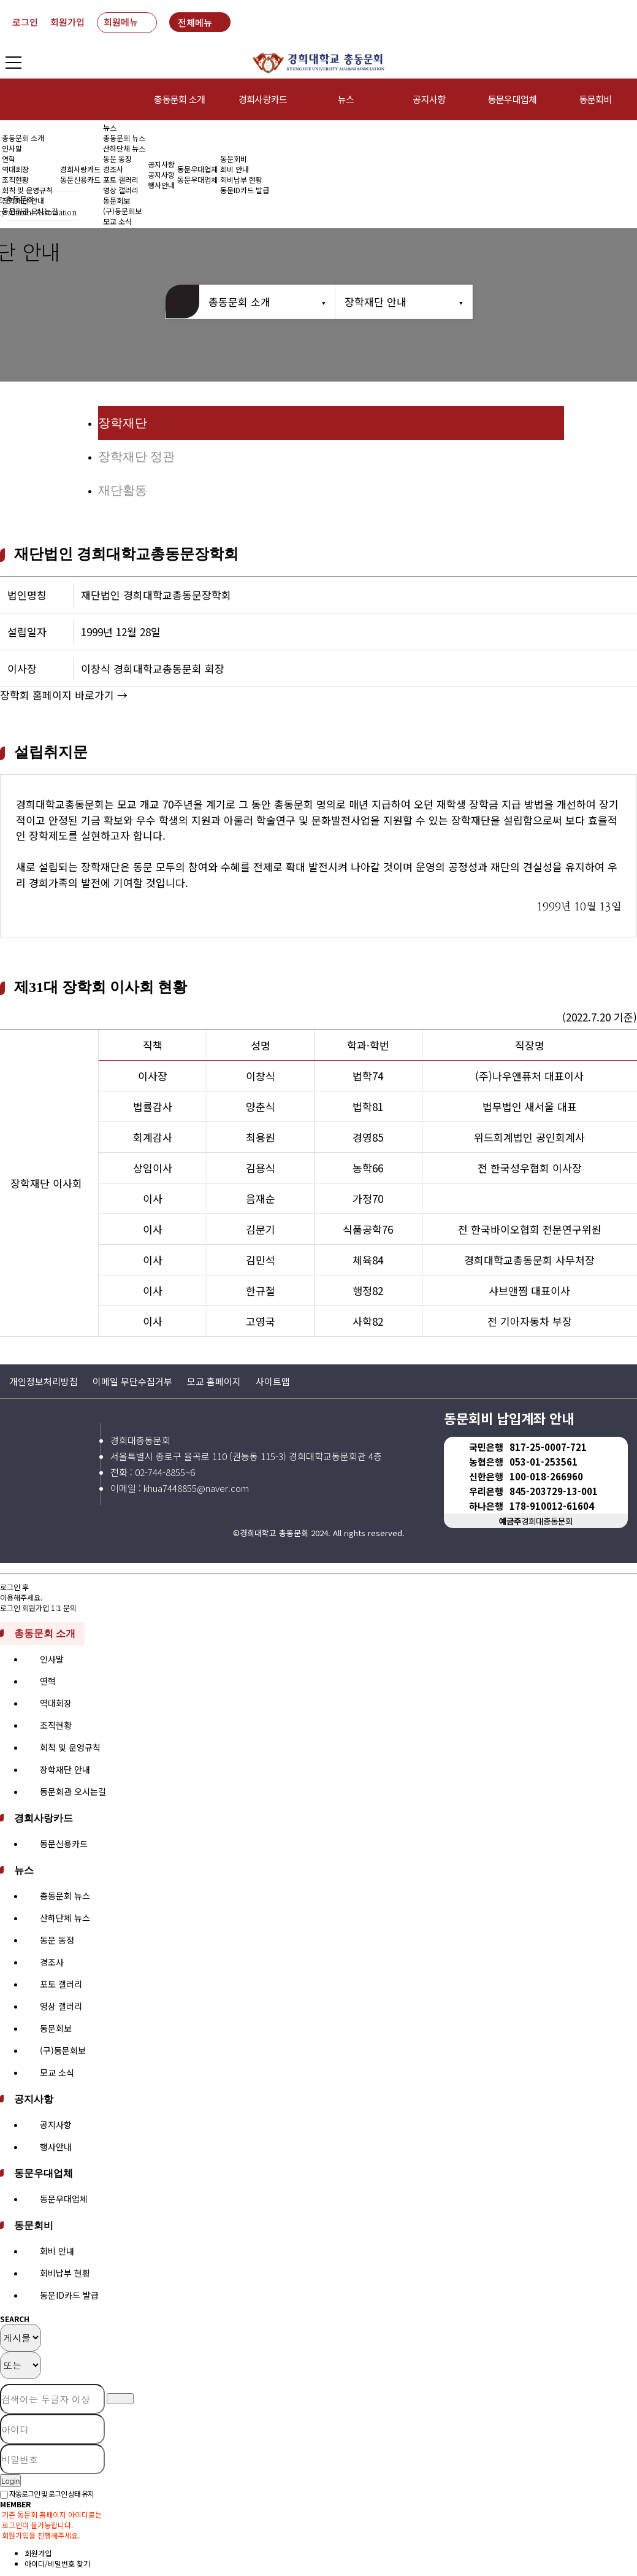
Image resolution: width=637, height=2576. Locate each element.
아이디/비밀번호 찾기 (57, 2563)
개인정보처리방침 (43, 1381)
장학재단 (122, 422)
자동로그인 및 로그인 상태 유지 (47, 2493)
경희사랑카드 (263, 99)
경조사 (113, 169)
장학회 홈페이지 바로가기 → (64, 694)
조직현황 (15, 179)
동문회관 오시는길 (73, 1791)
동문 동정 (117, 158)
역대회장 (15, 169)
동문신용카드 (80, 179)
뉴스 (346, 99)
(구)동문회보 (63, 2050)
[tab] (318, 1632)
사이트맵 (273, 1381)
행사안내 (161, 185)
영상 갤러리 (121, 190)
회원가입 (67, 21)
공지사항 (429, 99)
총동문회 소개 (179, 99)
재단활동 (122, 490)
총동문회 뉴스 (124, 138)
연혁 (8, 158)
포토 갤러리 (121, 179)
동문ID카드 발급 (244, 190)
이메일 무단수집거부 (132, 1381)
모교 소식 (57, 2072)
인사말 (12, 148)
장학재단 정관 (136, 456)
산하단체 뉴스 (124, 148)
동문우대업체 (512, 99)
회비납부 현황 (241, 179)
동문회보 (56, 2028)
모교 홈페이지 (214, 1381)
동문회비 (233, 158)
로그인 (25, 21)
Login (10, 2480)
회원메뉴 (121, 21)
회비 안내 (234, 169)
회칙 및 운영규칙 (27, 190)
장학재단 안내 (375, 301)
